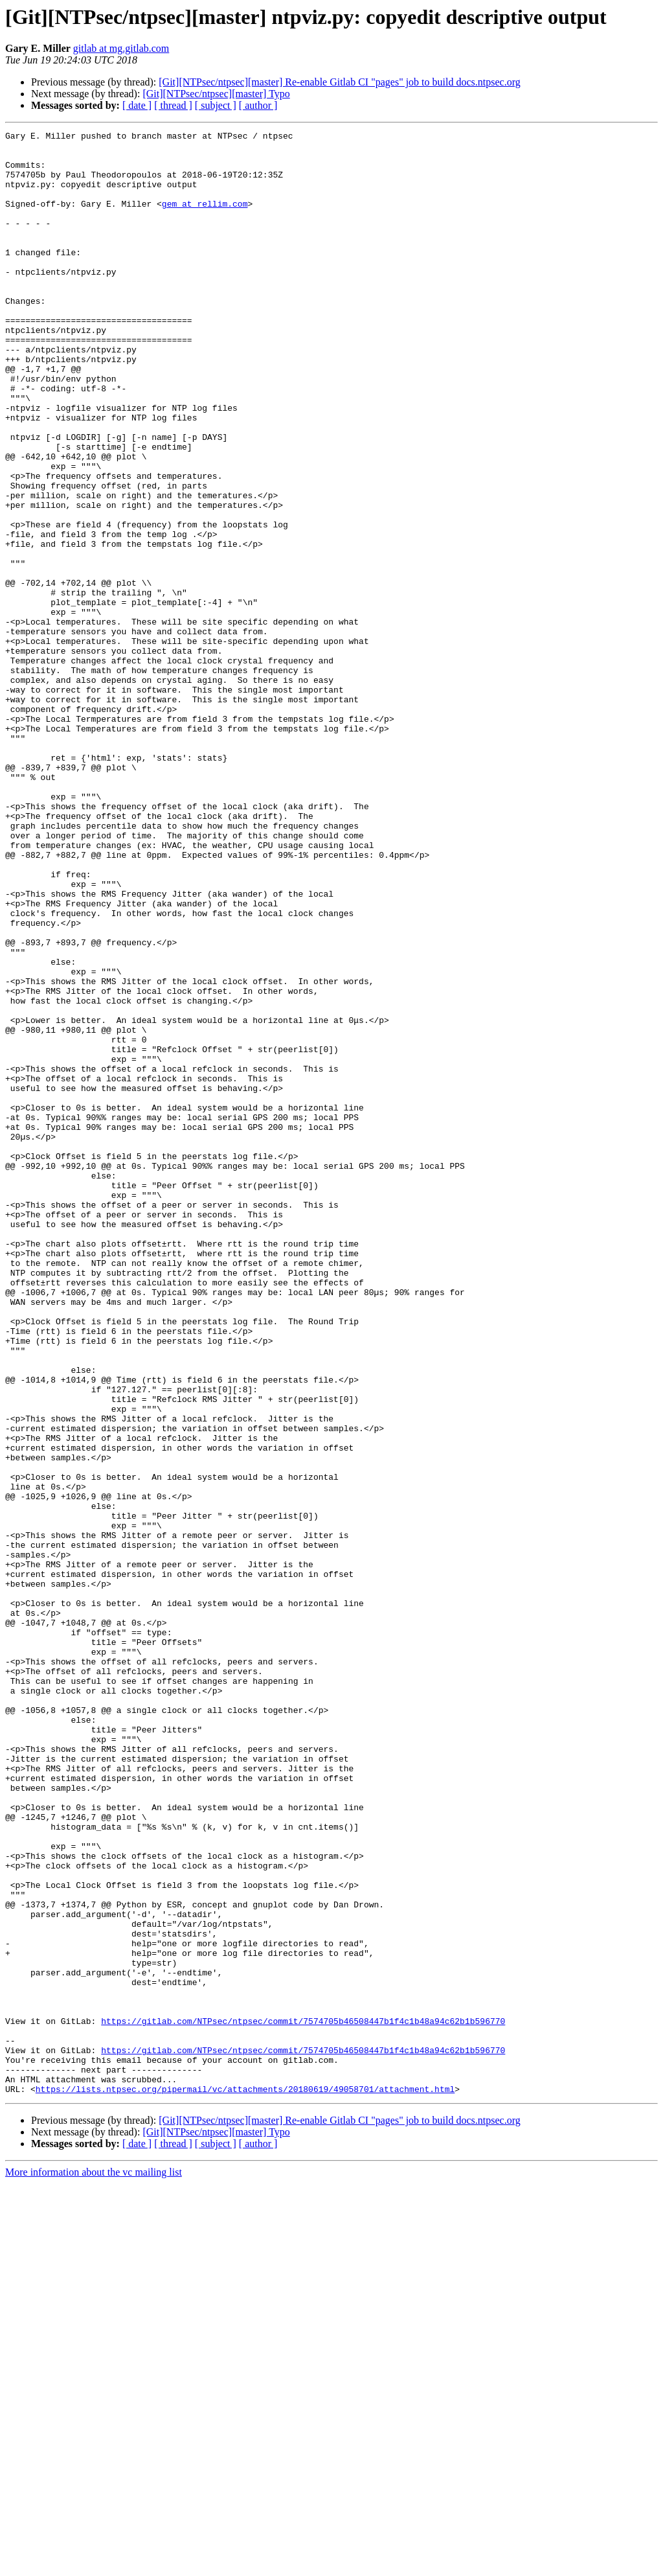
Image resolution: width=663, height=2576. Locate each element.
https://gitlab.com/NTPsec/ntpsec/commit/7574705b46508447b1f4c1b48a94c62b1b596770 (303, 2400)
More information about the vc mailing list (93, 2564)
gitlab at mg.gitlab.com (121, 48)
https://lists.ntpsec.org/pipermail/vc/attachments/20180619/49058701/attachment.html (245, 2481)
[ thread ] (173, 105)
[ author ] (258, 105)
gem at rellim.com (205, 219)
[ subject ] (215, 105)
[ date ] (137, 105)
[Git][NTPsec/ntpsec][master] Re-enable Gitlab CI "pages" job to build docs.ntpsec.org (339, 81)
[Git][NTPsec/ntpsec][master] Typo (215, 93)
